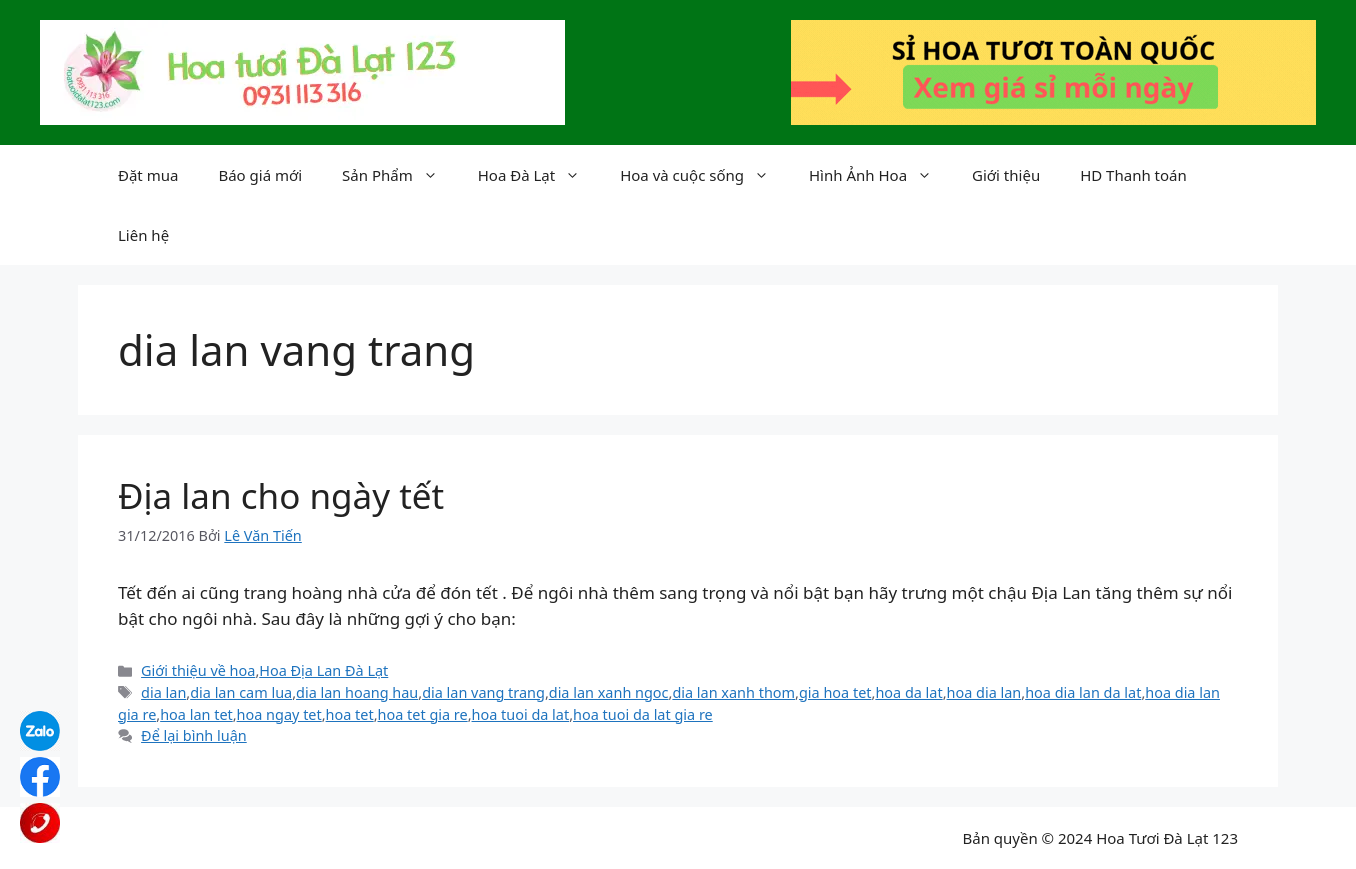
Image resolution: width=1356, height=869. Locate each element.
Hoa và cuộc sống (704, 175)
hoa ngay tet (279, 714)
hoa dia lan (984, 692)
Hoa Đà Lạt (539, 175)
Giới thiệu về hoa (198, 670)
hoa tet (350, 714)
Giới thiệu (1006, 175)
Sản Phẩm (400, 175)
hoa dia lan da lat (1083, 692)
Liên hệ (143, 235)
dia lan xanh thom (733, 692)
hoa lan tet (196, 714)
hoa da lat (908, 692)
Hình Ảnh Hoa (880, 175)
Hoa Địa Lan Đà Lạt (323, 670)
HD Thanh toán (1133, 175)
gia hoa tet (835, 692)
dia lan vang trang (483, 692)
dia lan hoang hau (357, 692)
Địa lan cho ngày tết (281, 495)
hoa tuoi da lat (521, 714)
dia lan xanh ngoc (609, 692)
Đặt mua (148, 175)
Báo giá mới (260, 175)
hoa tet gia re (423, 714)
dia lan (163, 692)
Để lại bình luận (194, 735)
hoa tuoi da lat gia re (643, 714)
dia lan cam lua (241, 692)
